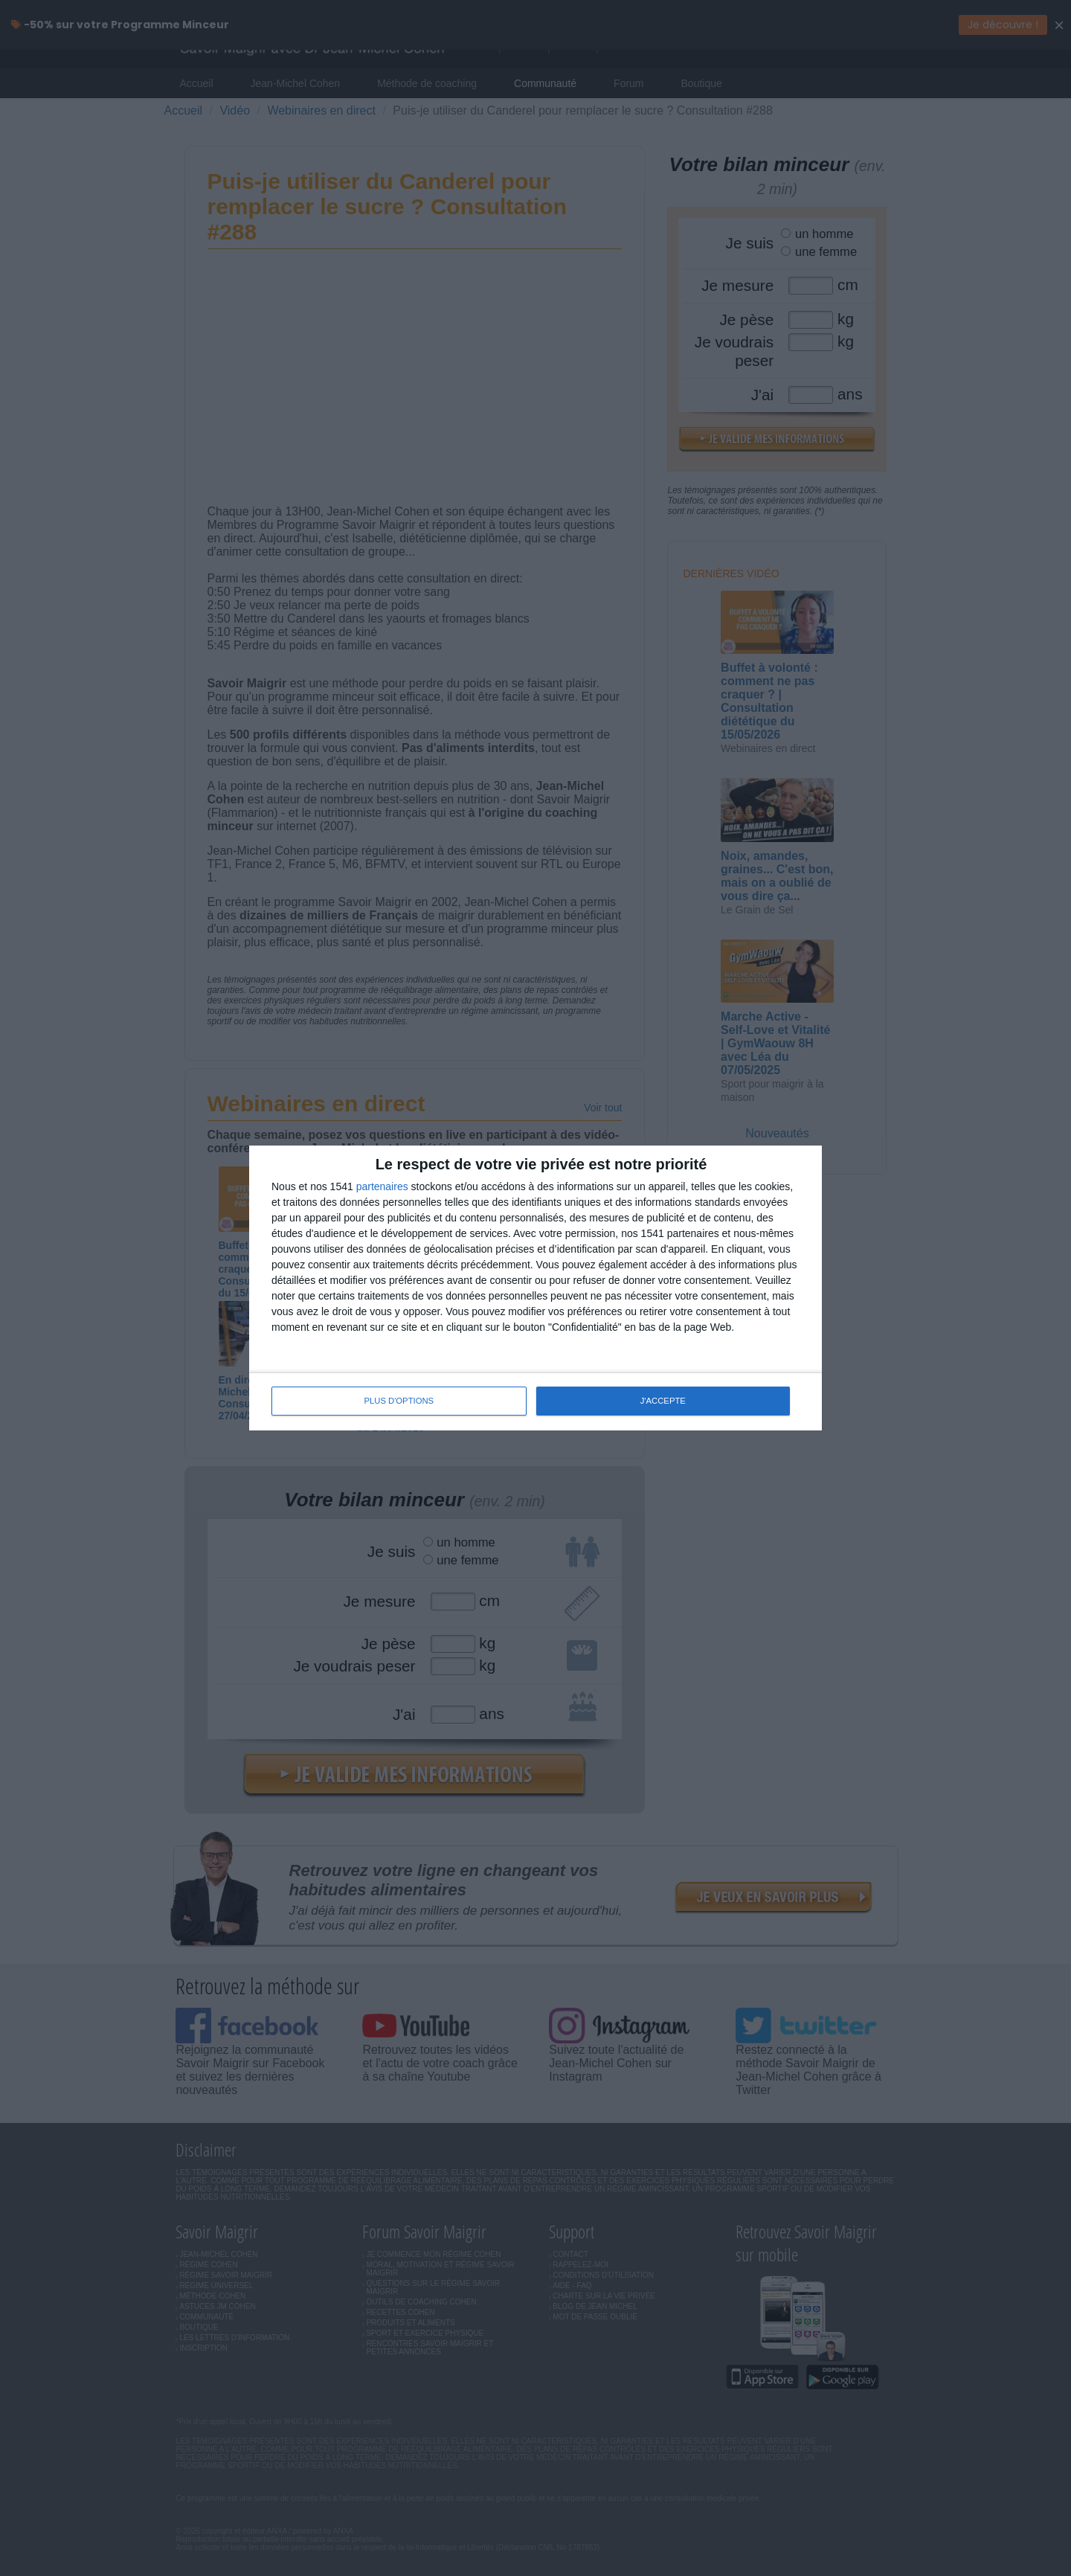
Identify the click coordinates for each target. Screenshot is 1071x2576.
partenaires (382, 1187)
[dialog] (535, 1288)
